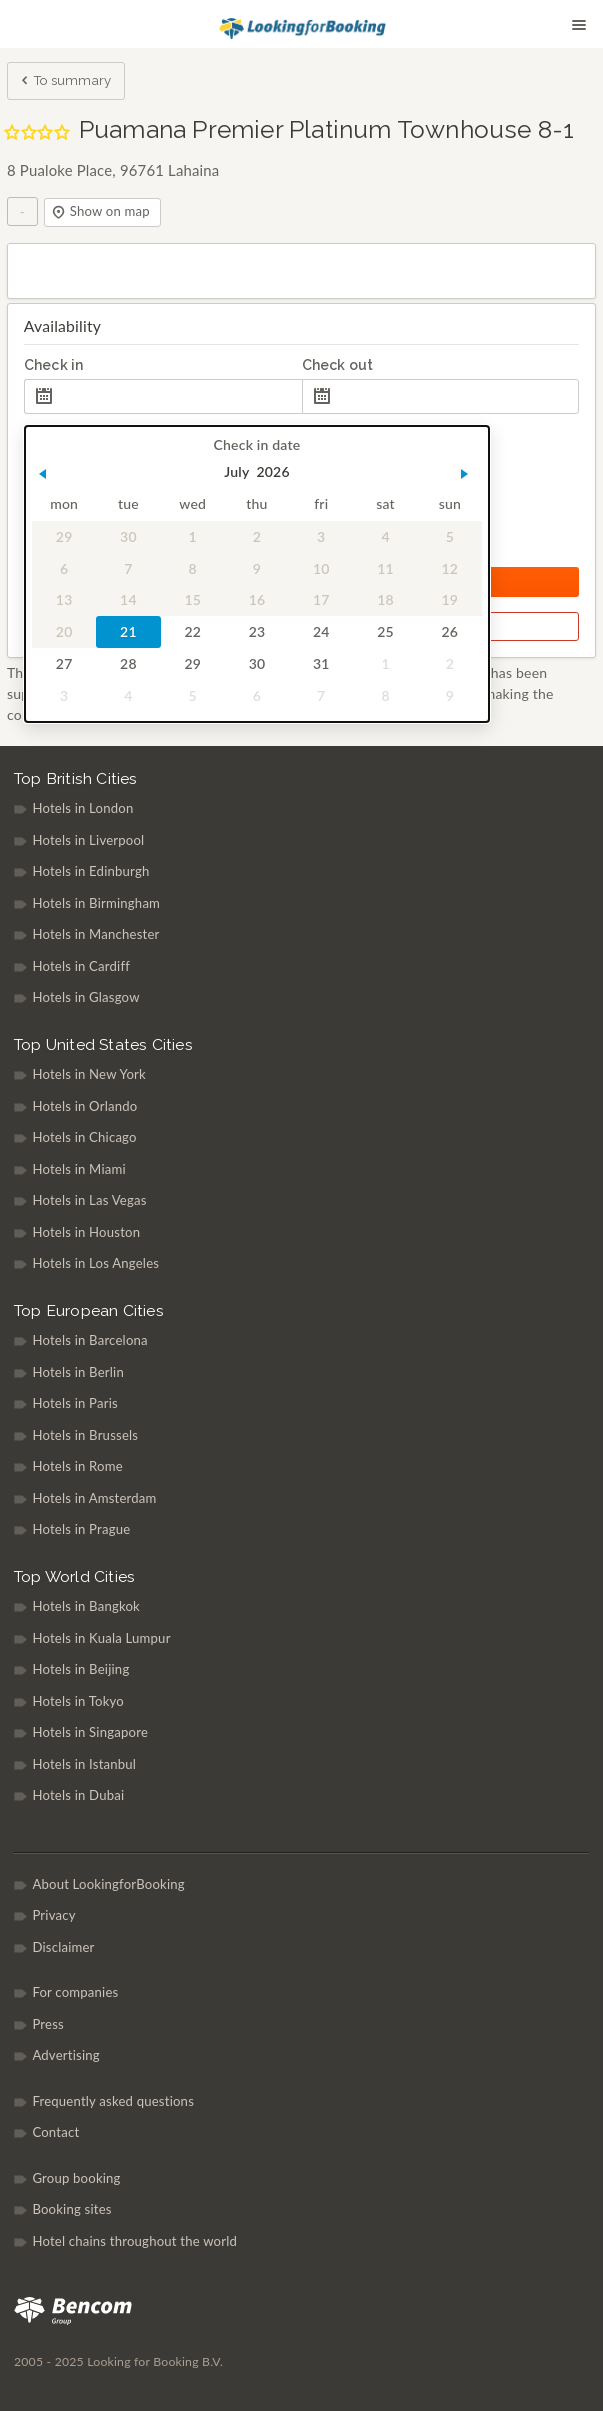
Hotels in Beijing (80, 1669)
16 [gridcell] (256, 600)
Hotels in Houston (86, 1232)
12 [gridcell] (449, 568)
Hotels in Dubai (78, 1795)
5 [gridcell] (449, 536)
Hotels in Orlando (84, 1106)
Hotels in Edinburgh (90, 871)
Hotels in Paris (75, 1403)
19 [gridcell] (449, 600)
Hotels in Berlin (78, 1372)
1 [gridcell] (192, 536)
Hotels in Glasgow (85, 997)
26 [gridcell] (449, 632)
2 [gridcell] (257, 536)
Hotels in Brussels (85, 1435)
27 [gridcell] (64, 663)
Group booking (76, 2178)
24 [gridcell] (321, 632)
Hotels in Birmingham (96, 903)
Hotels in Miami (78, 1169)
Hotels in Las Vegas (89, 1200)
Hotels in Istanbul (84, 1764)
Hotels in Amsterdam (94, 1498)
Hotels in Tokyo (78, 1701)
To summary (64, 82)
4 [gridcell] (385, 536)
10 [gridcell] (321, 568)
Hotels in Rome (77, 1466)
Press (48, 2024)
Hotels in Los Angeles (95, 1263)
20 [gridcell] (64, 632)
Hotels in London (82, 808)
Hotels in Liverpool (88, 840)
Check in (54, 365)
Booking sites (71, 2209)
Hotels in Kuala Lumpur (101, 1638)
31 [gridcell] (321, 663)
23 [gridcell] (256, 632)
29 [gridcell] (64, 536)
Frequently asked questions (113, 2101)
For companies (75, 1992)
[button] (42, 474)
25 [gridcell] (385, 632)
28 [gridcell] (128, 663)
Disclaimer (63, 1947)
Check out (338, 365)
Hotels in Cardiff (81, 966)
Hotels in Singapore (90, 1732)
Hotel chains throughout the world (134, 2241)
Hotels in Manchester (95, 934)
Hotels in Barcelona (89, 1340)
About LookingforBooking (108, 1884)
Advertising (65, 2055)
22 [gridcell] (192, 632)
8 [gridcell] (192, 568)
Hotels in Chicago (84, 1137)
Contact (55, 2132)
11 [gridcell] (385, 568)
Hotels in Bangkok (86, 1606)
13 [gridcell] (64, 600)
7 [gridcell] (128, 568)
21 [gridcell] (128, 632)
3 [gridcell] (321, 536)
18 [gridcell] (385, 600)
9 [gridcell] (257, 568)
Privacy (53, 1915)
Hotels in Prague (81, 1529)
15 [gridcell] (192, 600)
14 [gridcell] (128, 600)
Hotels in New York (89, 1074)
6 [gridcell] (64, 568)
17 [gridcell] (321, 600)
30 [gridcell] (128, 536)
